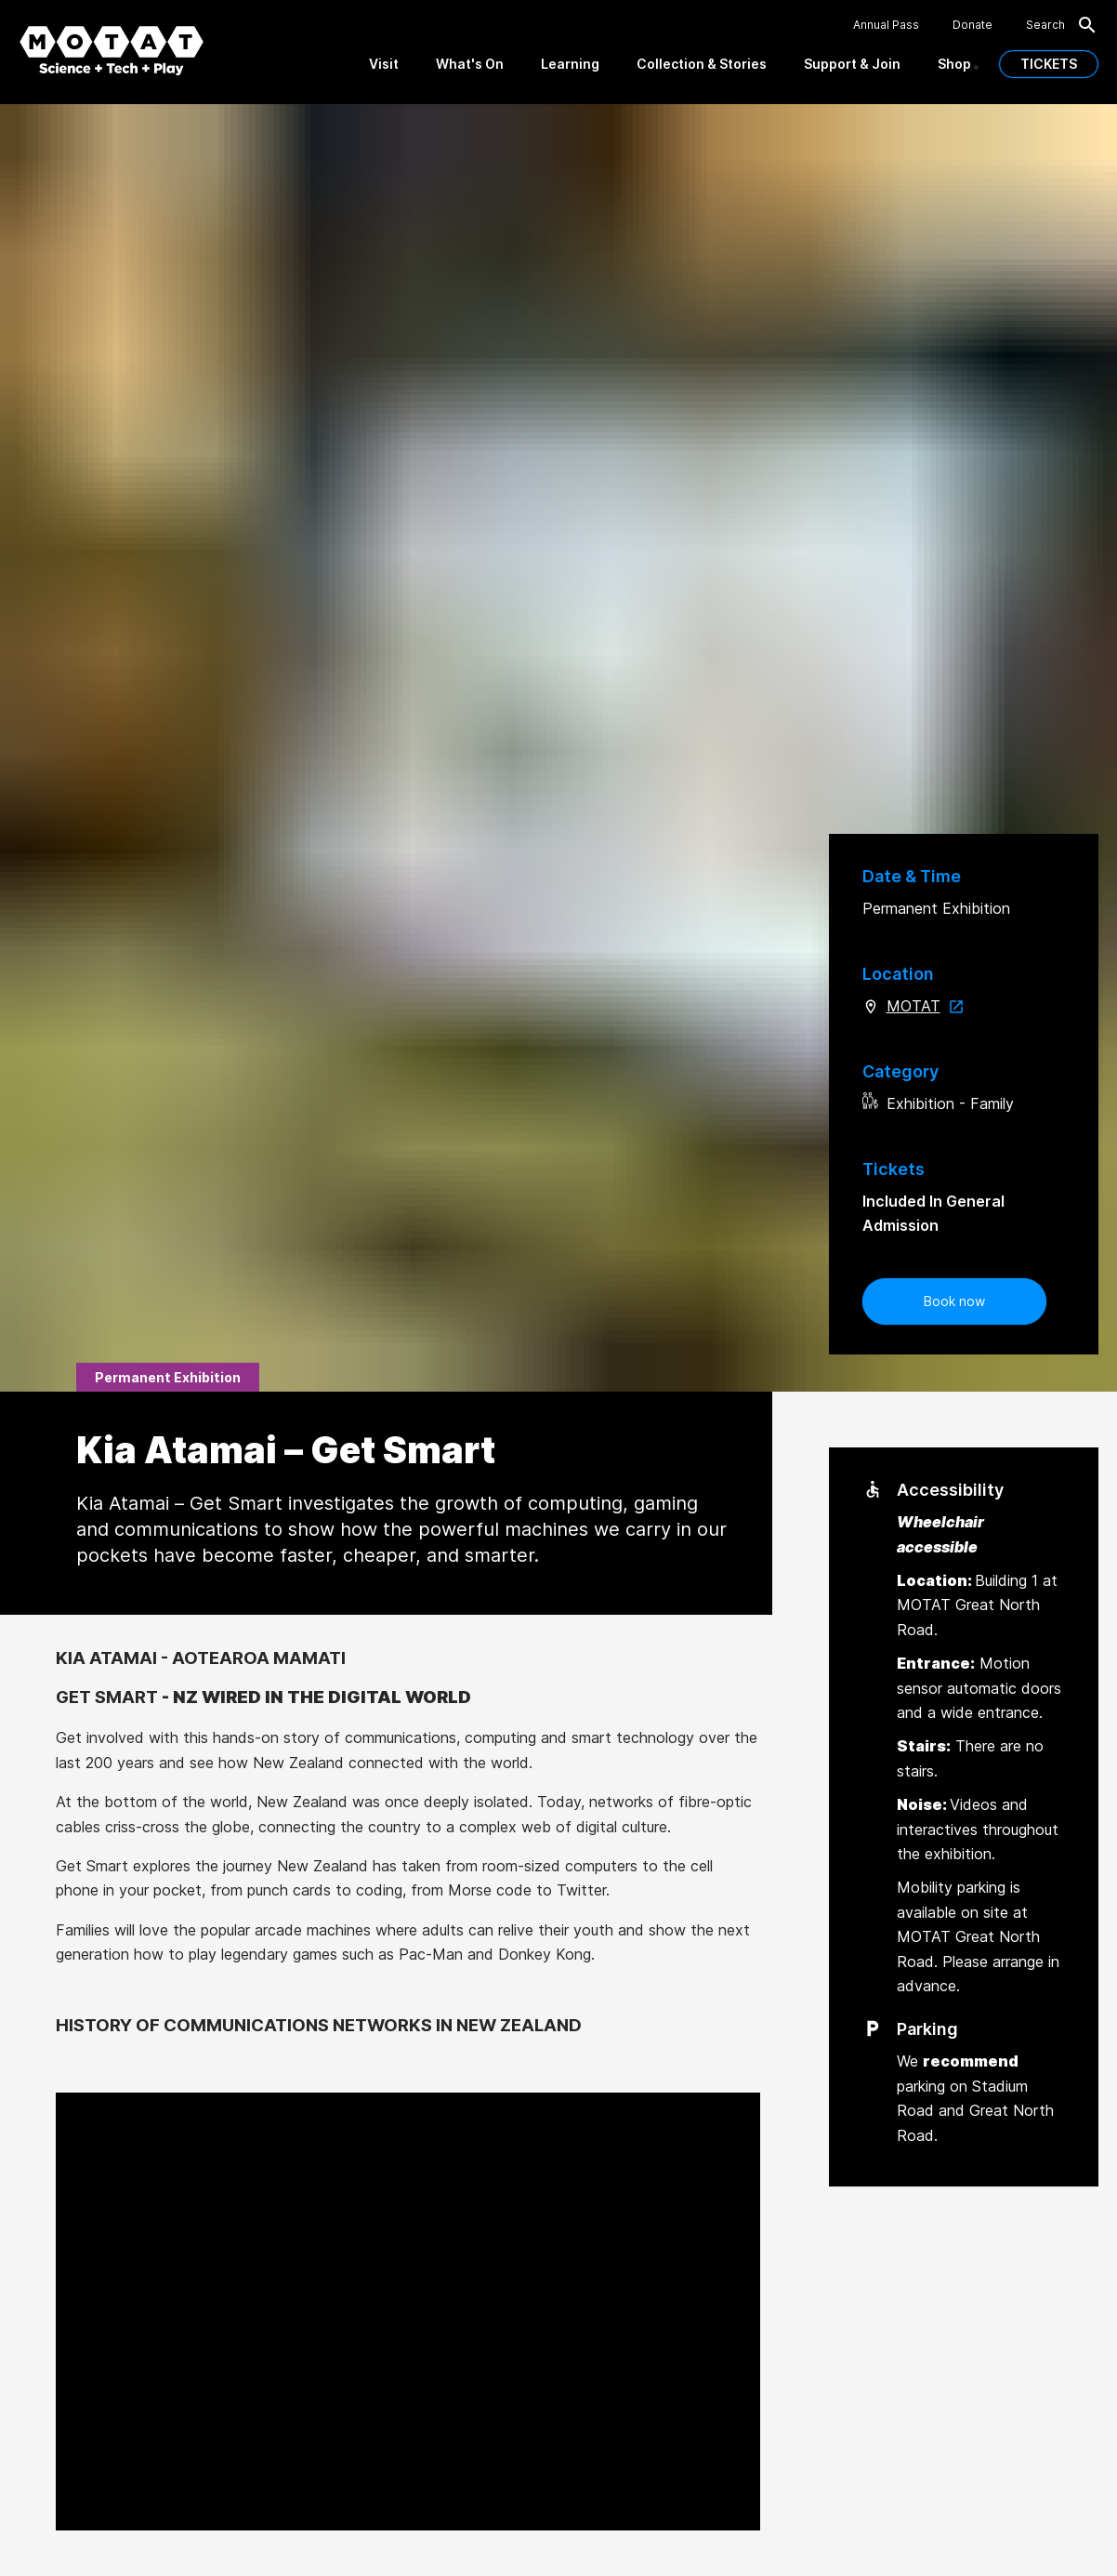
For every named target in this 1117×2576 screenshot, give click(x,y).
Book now (954, 1301)
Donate (972, 25)
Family (992, 1103)
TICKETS (1048, 64)
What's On (470, 64)
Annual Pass (886, 25)
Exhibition (920, 1103)
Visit (384, 64)
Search (1062, 25)
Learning (570, 64)
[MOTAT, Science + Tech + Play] (111, 50)
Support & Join (852, 64)
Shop (954, 64)
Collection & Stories (702, 64)
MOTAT (929, 1006)
